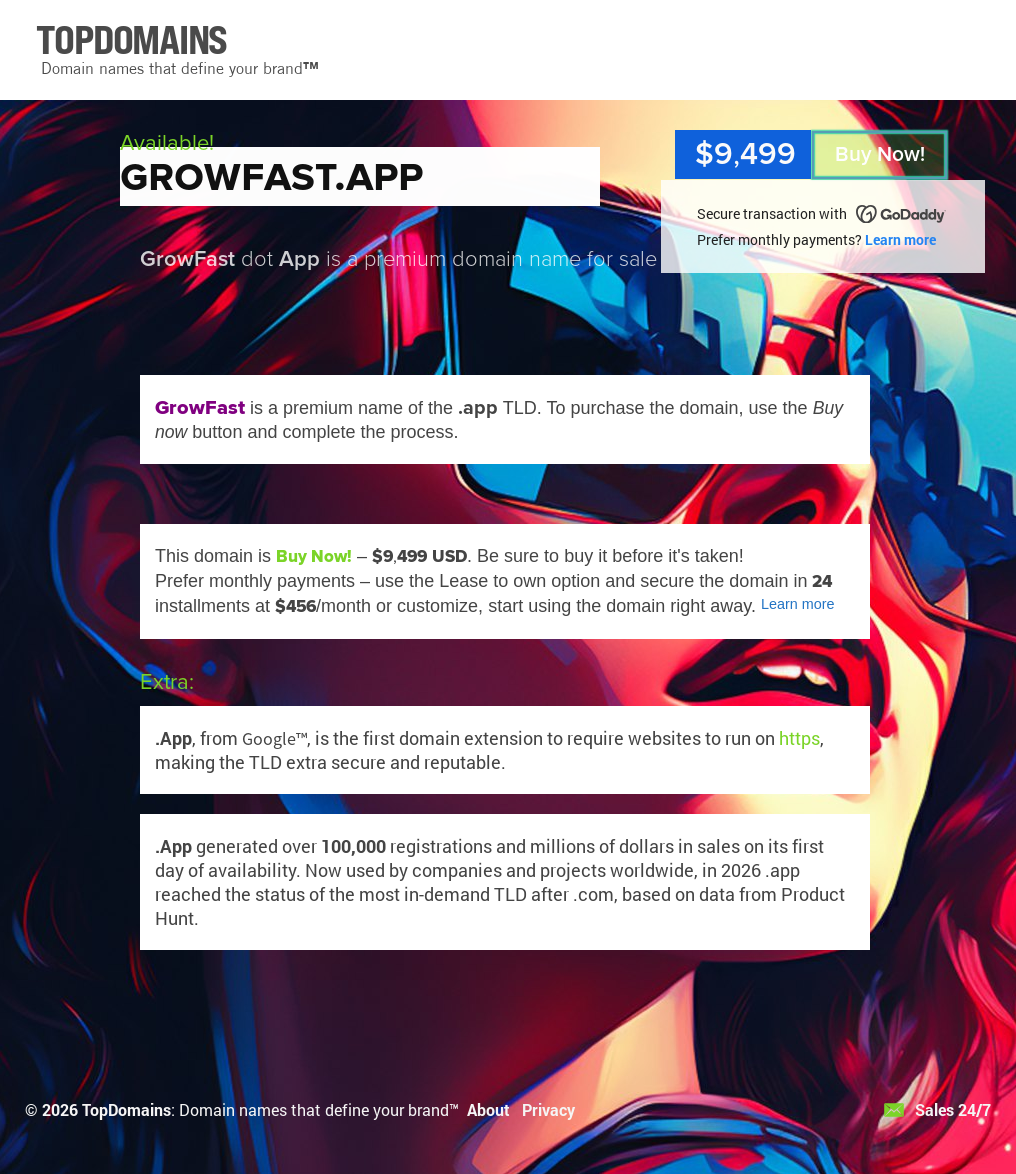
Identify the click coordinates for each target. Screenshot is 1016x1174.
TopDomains (126, 1109)
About (488, 1109)
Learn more (900, 239)
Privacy (548, 1109)
